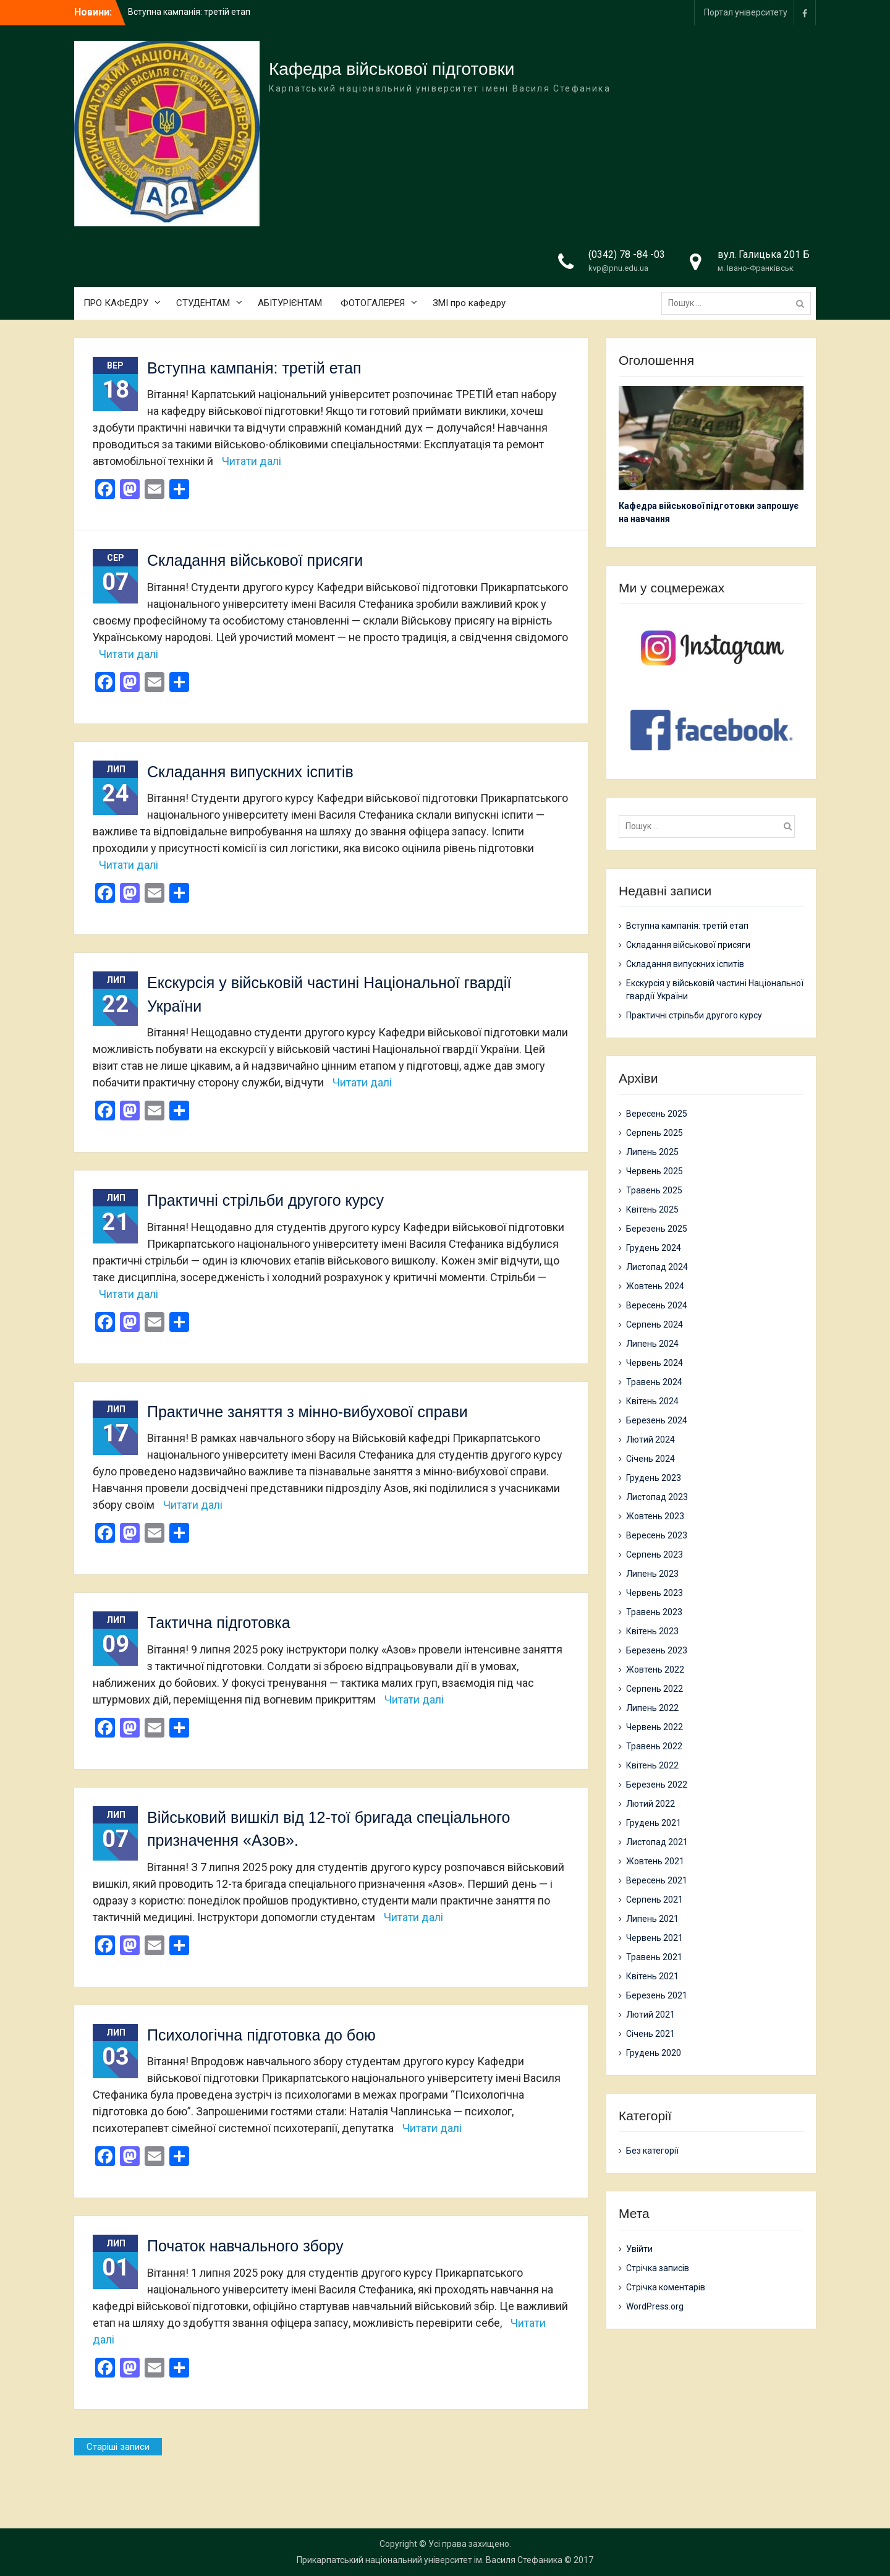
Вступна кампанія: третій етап (189, 12)
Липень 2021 (652, 1919)
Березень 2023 (656, 1650)
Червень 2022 (654, 1727)
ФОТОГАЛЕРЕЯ (373, 303)
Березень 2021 (656, 1995)
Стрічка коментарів (665, 2287)
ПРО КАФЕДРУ (115, 303)
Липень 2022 (652, 1708)
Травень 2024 (654, 1382)
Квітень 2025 (652, 1209)
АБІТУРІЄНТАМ (290, 303)
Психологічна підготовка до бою (261, 2035)
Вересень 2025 (656, 1114)
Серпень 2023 (654, 1554)
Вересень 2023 (656, 1535)
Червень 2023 (654, 1593)
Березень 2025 (656, 1229)
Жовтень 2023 (655, 1516)
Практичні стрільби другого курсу (265, 1200)
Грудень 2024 (653, 1248)
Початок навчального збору (245, 2245)
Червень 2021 (654, 1938)
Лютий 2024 (650, 1439)
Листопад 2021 (657, 1842)
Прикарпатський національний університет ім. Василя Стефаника (429, 2560)
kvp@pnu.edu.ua (618, 268)
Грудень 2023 (653, 1478)
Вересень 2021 (656, 1880)
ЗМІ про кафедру (469, 303)
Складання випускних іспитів (250, 771)
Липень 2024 (652, 1344)
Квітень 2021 (652, 1976)
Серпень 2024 (654, 1324)
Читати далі (251, 460)
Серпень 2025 (654, 1133)
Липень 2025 (652, 1152)
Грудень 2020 (653, 2053)
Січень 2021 (650, 2034)
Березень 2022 (656, 1784)
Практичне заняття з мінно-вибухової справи (307, 1411)
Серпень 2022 (654, 1689)
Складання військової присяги (255, 560)
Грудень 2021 (653, 1823)
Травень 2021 (654, 1957)
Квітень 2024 (652, 1401)
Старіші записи (118, 2446)
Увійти (639, 2249)
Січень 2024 (650, 1459)
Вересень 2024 (656, 1305)
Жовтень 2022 (655, 1669)
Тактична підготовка (218, 1622)
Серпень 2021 (654, 1899)
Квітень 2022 (652, 1765)
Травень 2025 (654, 1190)
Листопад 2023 (657, 1497)
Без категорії (652, 2151)
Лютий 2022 (650, 1804)
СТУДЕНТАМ (203, 303)
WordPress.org (655, 2306)
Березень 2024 (656, 1420)
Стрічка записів (657, 2268)
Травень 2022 (654, 1746)
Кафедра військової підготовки (391, 69)
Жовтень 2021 (655, 1861)
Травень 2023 (654, 1612)
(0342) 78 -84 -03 (626, 254)
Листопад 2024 (657, 1267)
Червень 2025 (654, 1171)
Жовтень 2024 (655, 1286)
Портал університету (745, 12)
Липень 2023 (652, 1574)
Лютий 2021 (650, 2014)
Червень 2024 (654, 1363)
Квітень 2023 (652, 1631)
